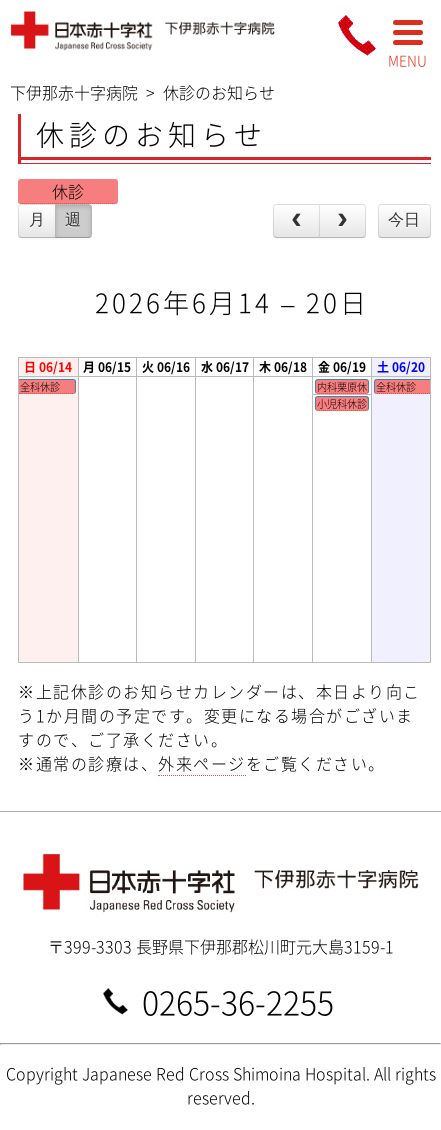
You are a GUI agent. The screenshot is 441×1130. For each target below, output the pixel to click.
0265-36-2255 (238, 1000)
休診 (68, 191)
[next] (342, 221)
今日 (404, 219)
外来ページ (202, 763)
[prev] (296, 221)
